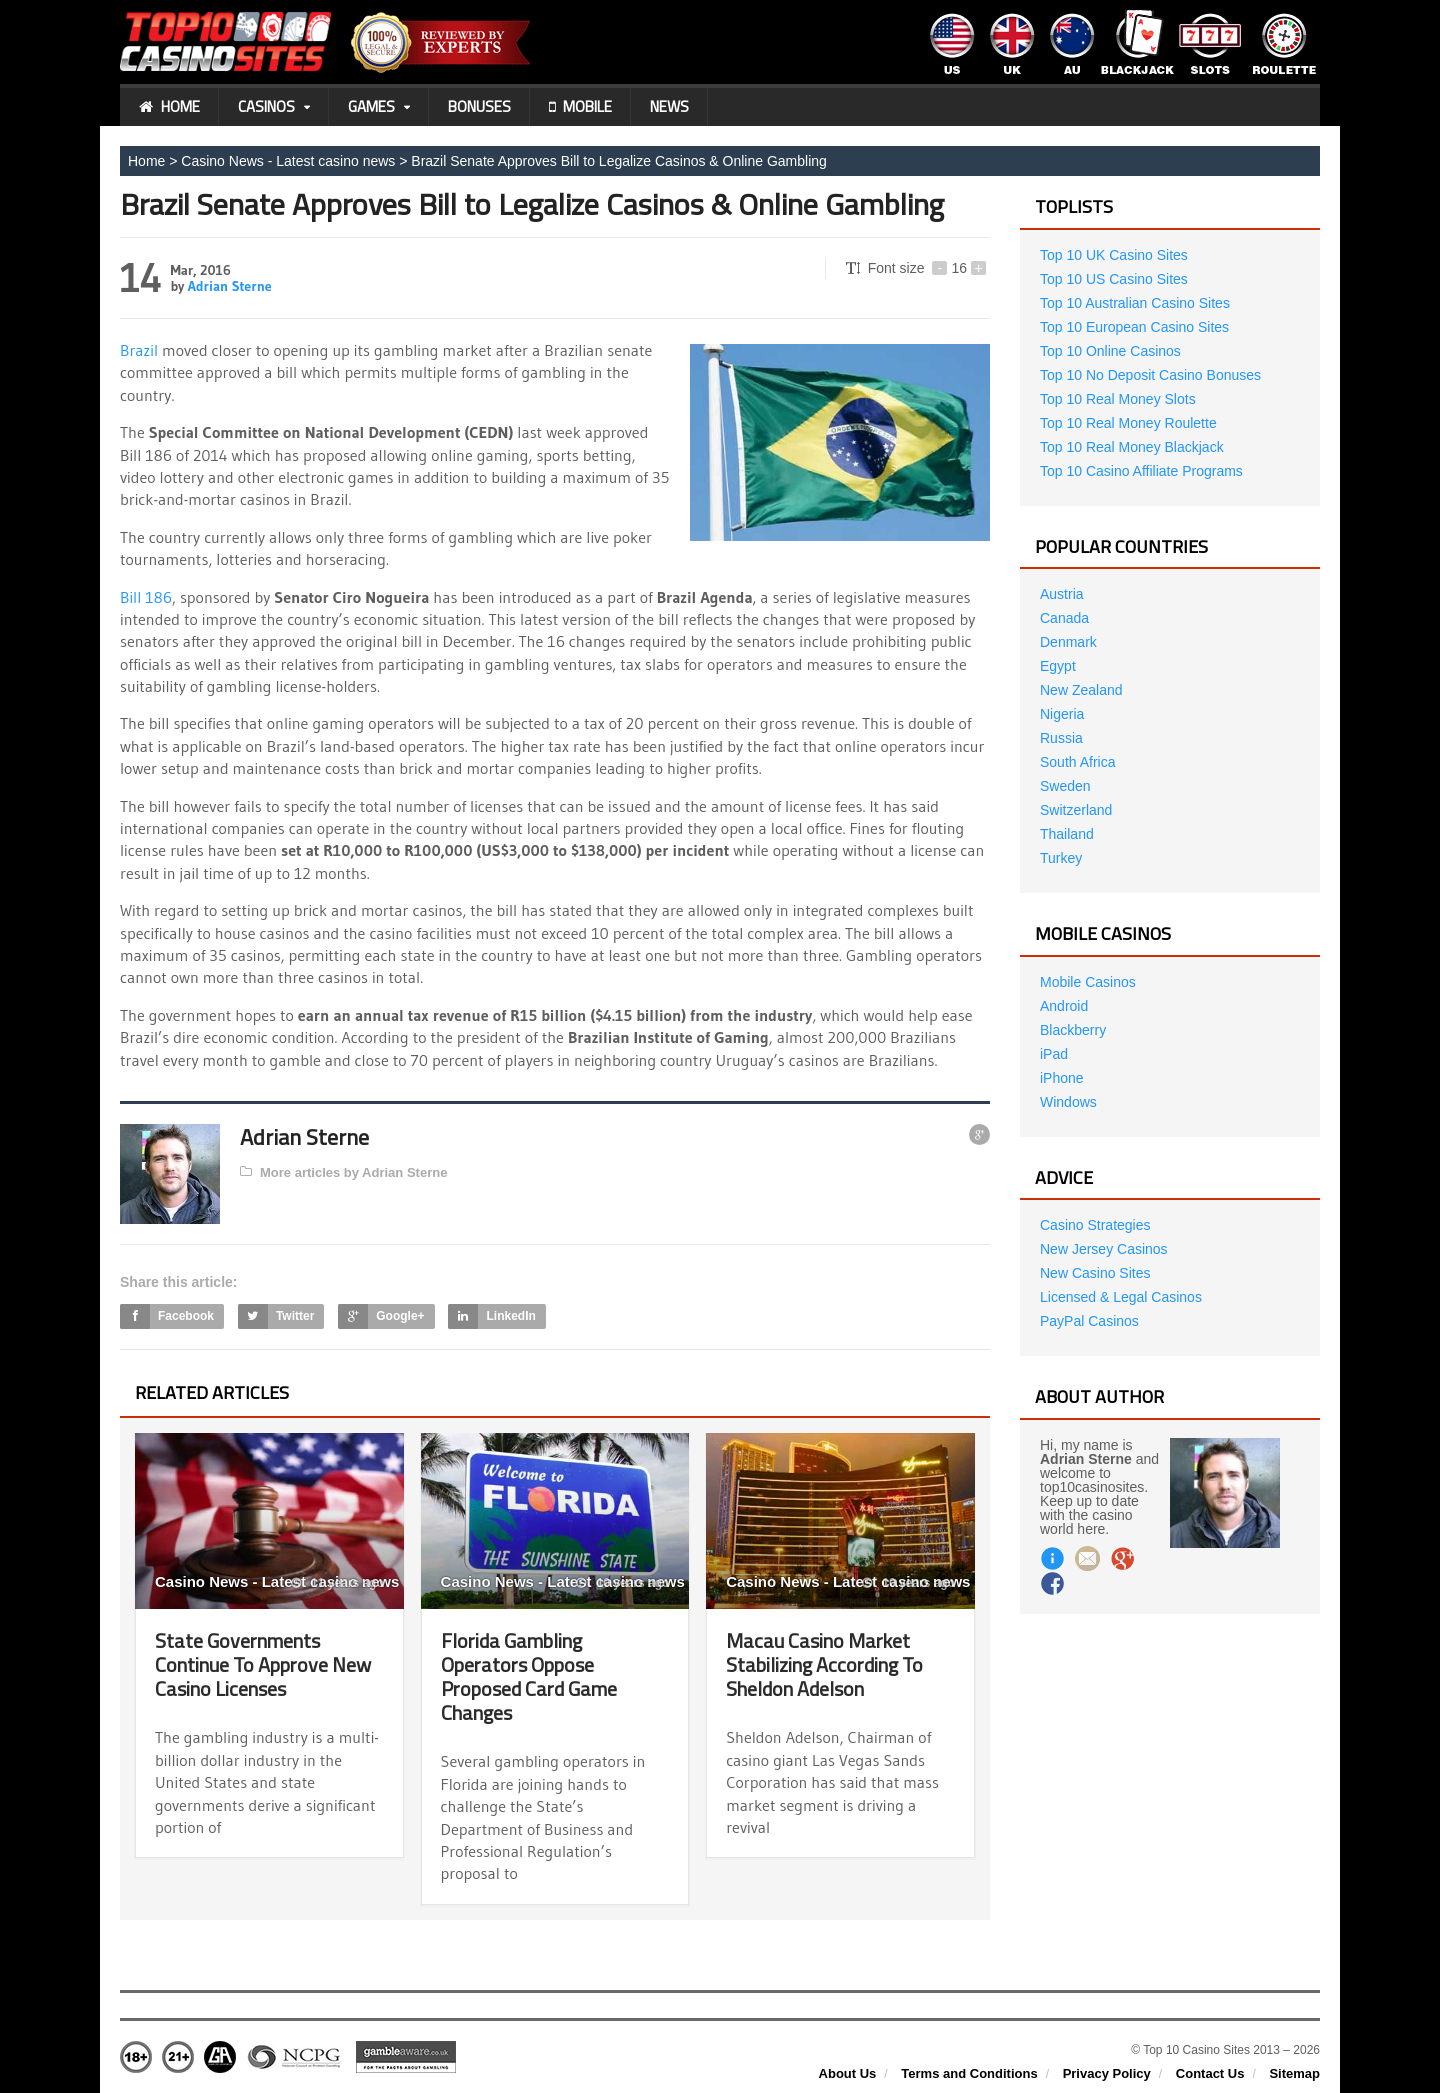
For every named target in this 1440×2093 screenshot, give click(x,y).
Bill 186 (146, 597)
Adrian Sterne (230, 286)
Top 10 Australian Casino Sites (1135, 303)
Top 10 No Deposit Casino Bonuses (1150, 375)
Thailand (1067, 834)
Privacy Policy (1107, 2073)
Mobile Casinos (1088, 982)
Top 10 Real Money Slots (1118, 399)
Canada (1064, 618)
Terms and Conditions (969, 2073)
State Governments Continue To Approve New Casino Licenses (263, 1664)
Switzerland (1076, 810)
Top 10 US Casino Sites (1114, 279)
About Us (848, 2073)
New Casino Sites (1095, 1273)
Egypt (1058, 666)
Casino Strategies (1095, 1225)
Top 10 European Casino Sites (1134, 327)
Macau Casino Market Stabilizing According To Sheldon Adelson (824, 1664)
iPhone (1062, 1078)
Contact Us (1210, 2073)
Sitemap (1294, 2073)
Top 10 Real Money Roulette (1128, 423)
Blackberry (1073, 1030)
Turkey (1061, 858)
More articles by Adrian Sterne (343, 1172)
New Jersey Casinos (1104, 1249)
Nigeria (1062, 714)
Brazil (139, 350)
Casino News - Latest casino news (288, 161)
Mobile (580, 107)
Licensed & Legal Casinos (1121, 1297)
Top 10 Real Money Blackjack (1132, 447)
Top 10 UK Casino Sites (1114, 255)
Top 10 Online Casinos (1110, 351)
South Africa (1078, 762)
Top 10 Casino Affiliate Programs (1141, 471)
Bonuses (479, 106)
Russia (1061, 738)
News (669, 106)
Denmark (1068, 642)
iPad (1054, 1054)
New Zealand (1081, 690)
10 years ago (622, 1583)
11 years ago (337, 1583)
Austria (1062, 594)
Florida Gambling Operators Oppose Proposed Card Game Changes (529, 1676)
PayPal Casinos (1089, 1321)
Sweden (1065, 786)
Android (1064, 1006)
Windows (1068, 1102)
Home (169, 107)
